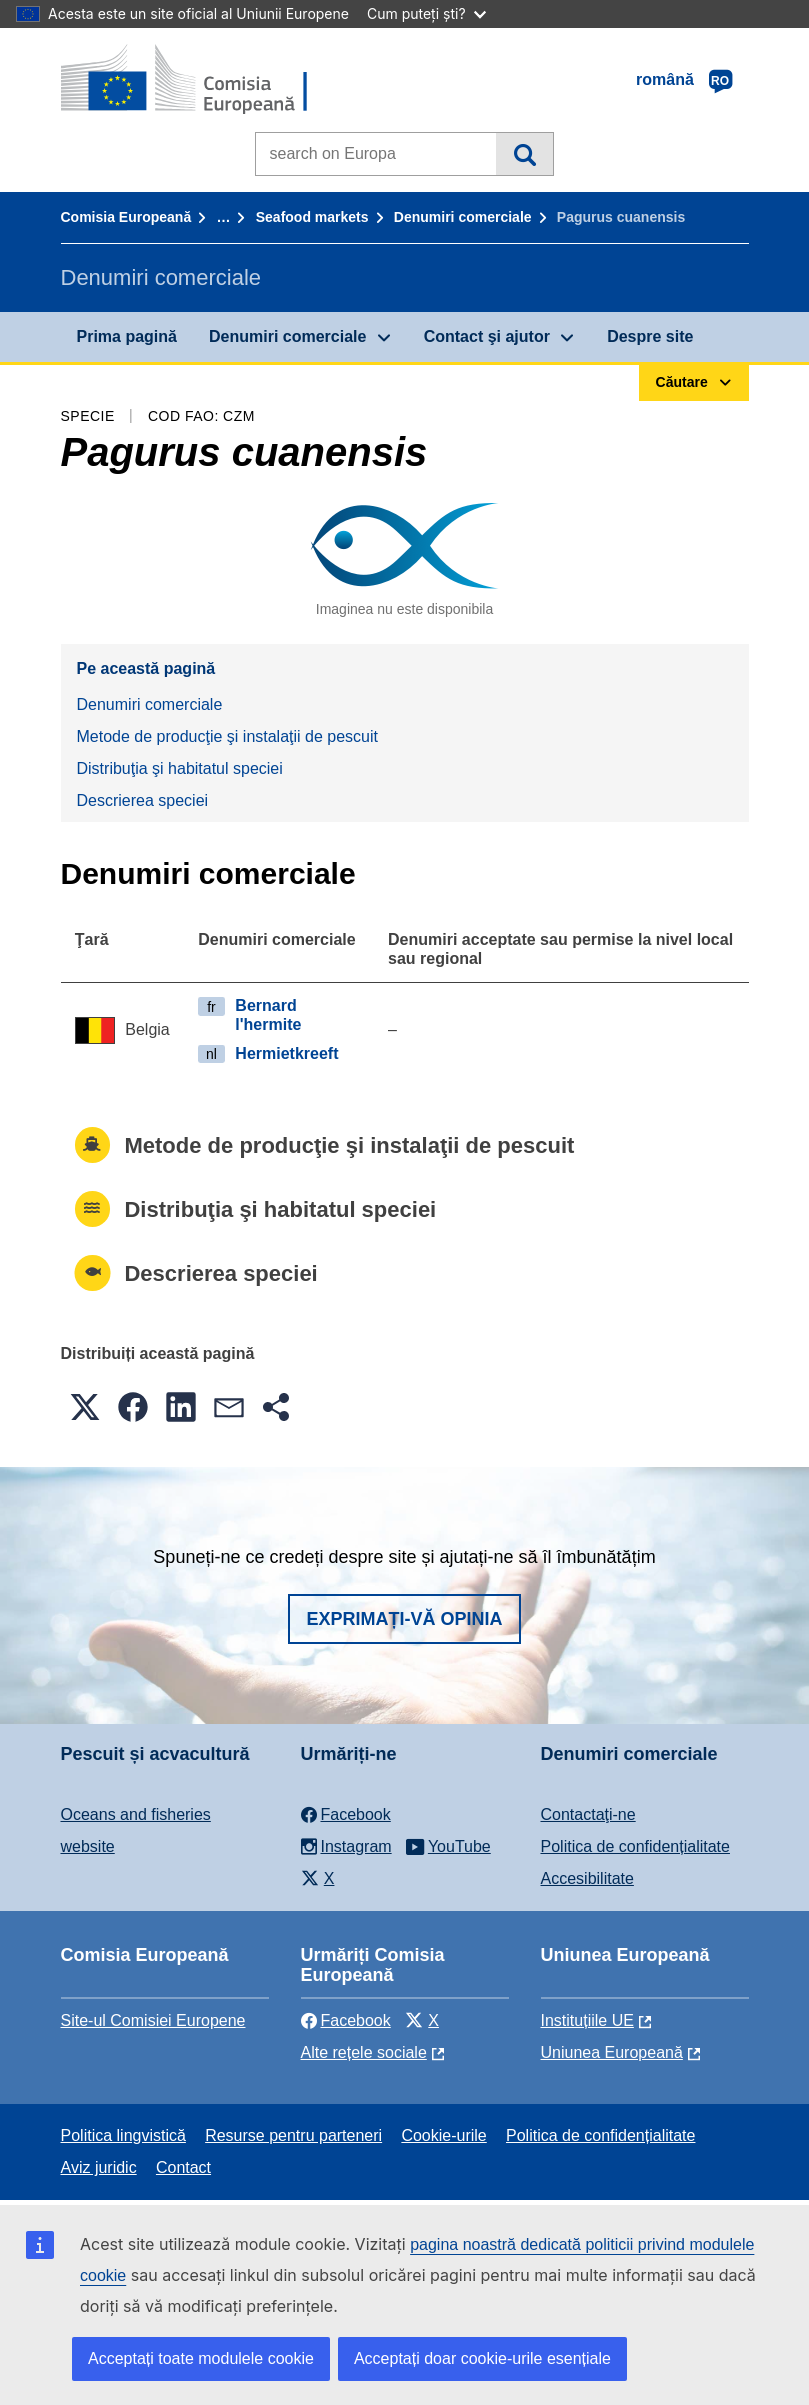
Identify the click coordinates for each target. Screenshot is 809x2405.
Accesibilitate (587, 1878)
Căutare (524, 154)
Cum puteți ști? (426, 13)
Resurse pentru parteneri (293, 2135)
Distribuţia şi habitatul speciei (180, 768)
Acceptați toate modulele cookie (201, 2358)
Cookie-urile (443, 2135)
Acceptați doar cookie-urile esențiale (482, 2358)
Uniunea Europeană (612, 2052)
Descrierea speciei (143, 800)
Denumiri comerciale (463, 217)
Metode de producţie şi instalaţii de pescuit (228, 736)
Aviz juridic (99, 2167)
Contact (183, 2167)
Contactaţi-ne (588, 1814)
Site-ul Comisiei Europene (153, 2020)
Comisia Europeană (126, 217)
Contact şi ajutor (487, 336)
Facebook (346, 2020)
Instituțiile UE (587, 2020)
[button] (85, 1407)
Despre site (650, 336)
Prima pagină (127, 336)
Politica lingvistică (123, 2135)
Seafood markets (312, 217)
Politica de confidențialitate (635, 1846)
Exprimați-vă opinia (404, 1619)
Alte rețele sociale (364, 2052)
